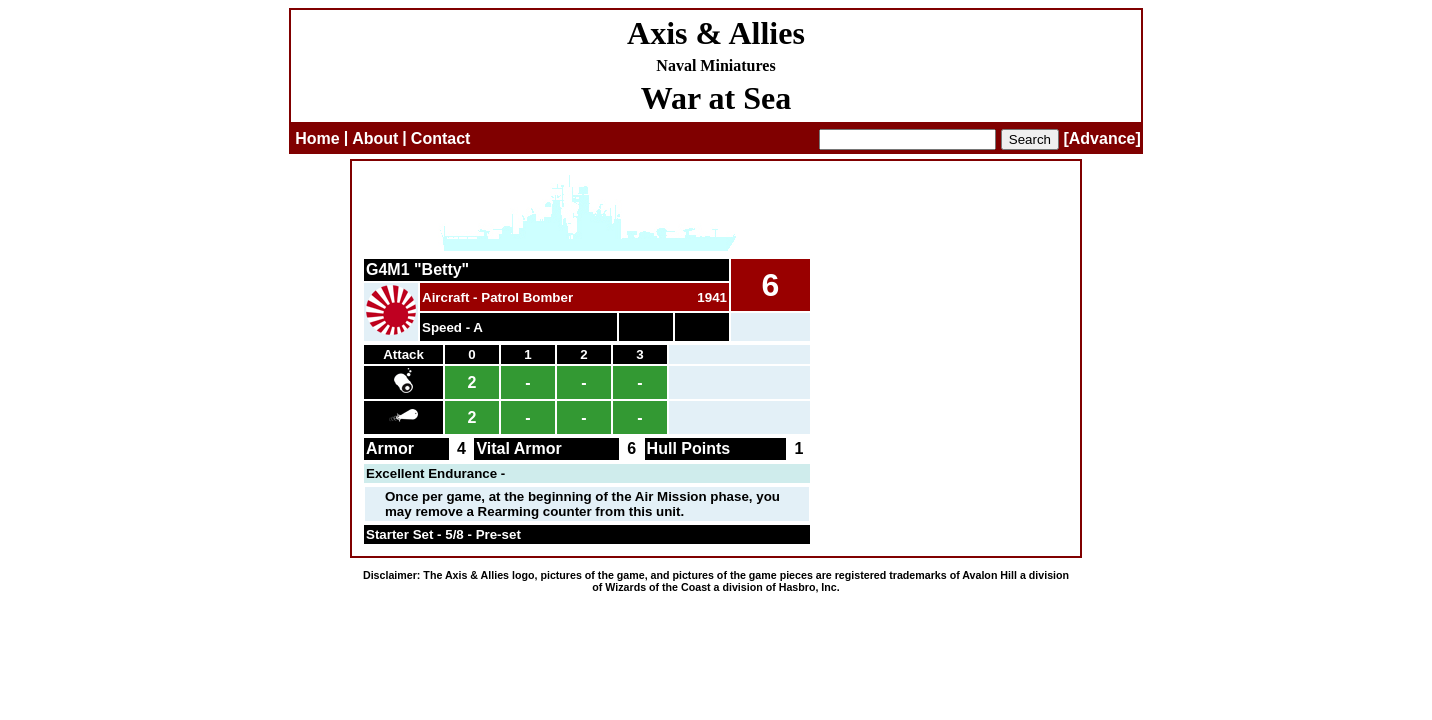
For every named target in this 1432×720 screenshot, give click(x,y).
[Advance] (1101, 138)
